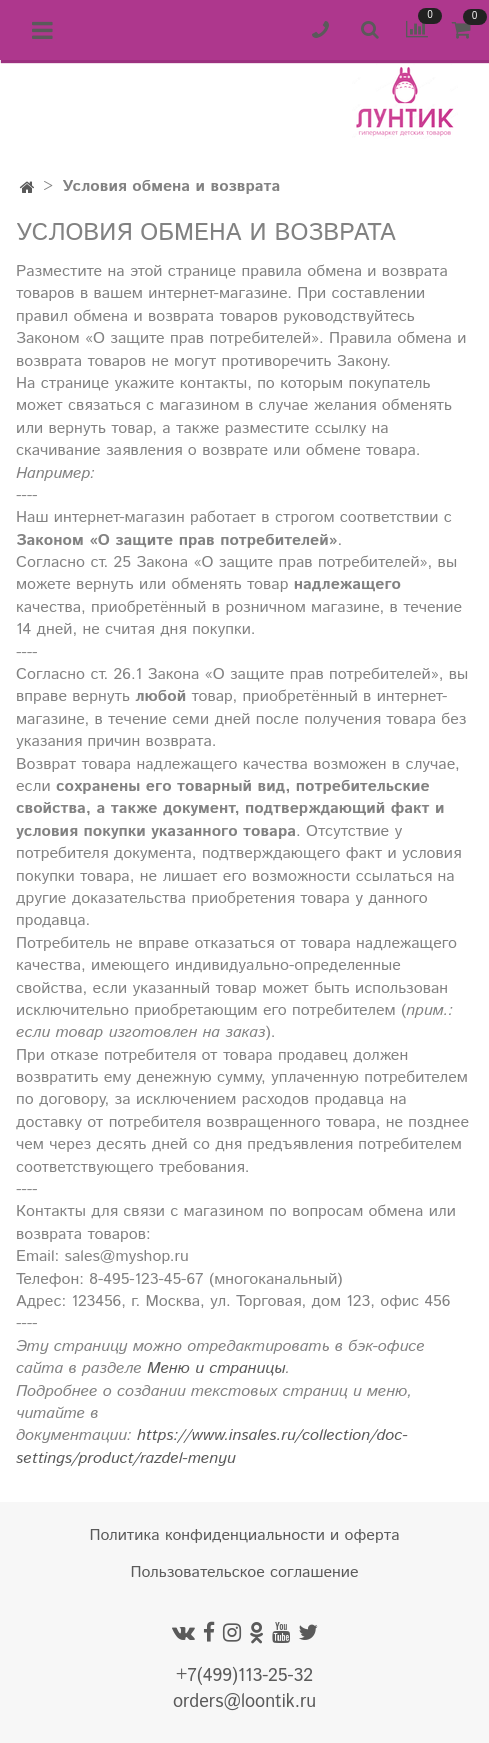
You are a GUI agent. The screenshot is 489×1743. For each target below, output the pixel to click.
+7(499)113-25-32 (244, 1676)
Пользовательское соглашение (244, 1572)
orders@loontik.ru (244, 1702)
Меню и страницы (216, 1368)
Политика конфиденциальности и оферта (244, 1535)
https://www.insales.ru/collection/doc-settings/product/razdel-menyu (212, 1446)
